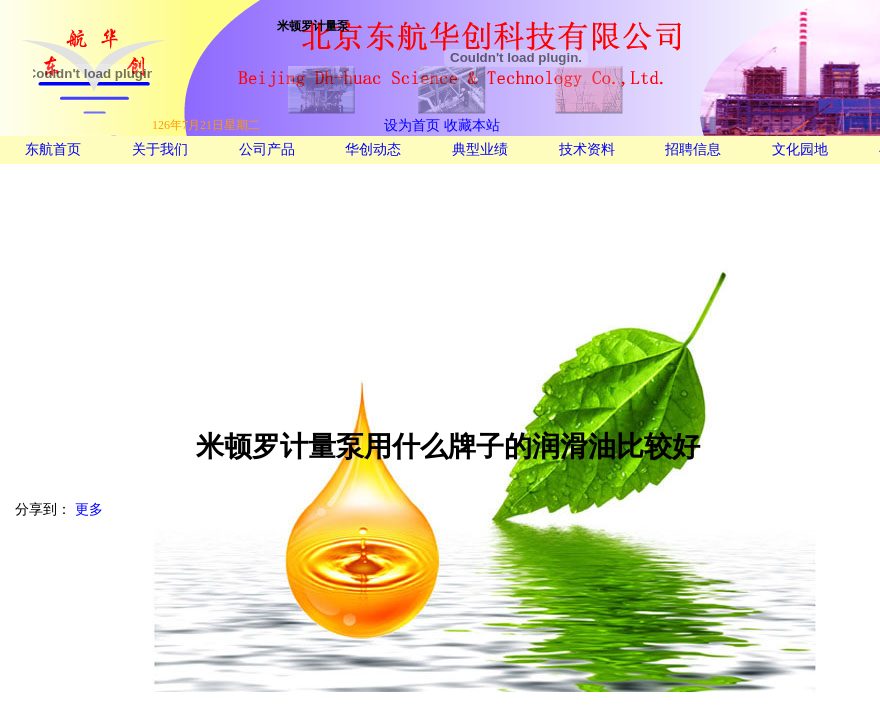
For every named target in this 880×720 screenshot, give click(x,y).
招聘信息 (693, 149)
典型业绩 (480, 149)
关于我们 (160, 149)
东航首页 (53, 149)
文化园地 (800, 149)
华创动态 (373, 149)
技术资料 (587, 149)
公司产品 (267, 149)
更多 (89, 509)
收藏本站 (470, 125)
